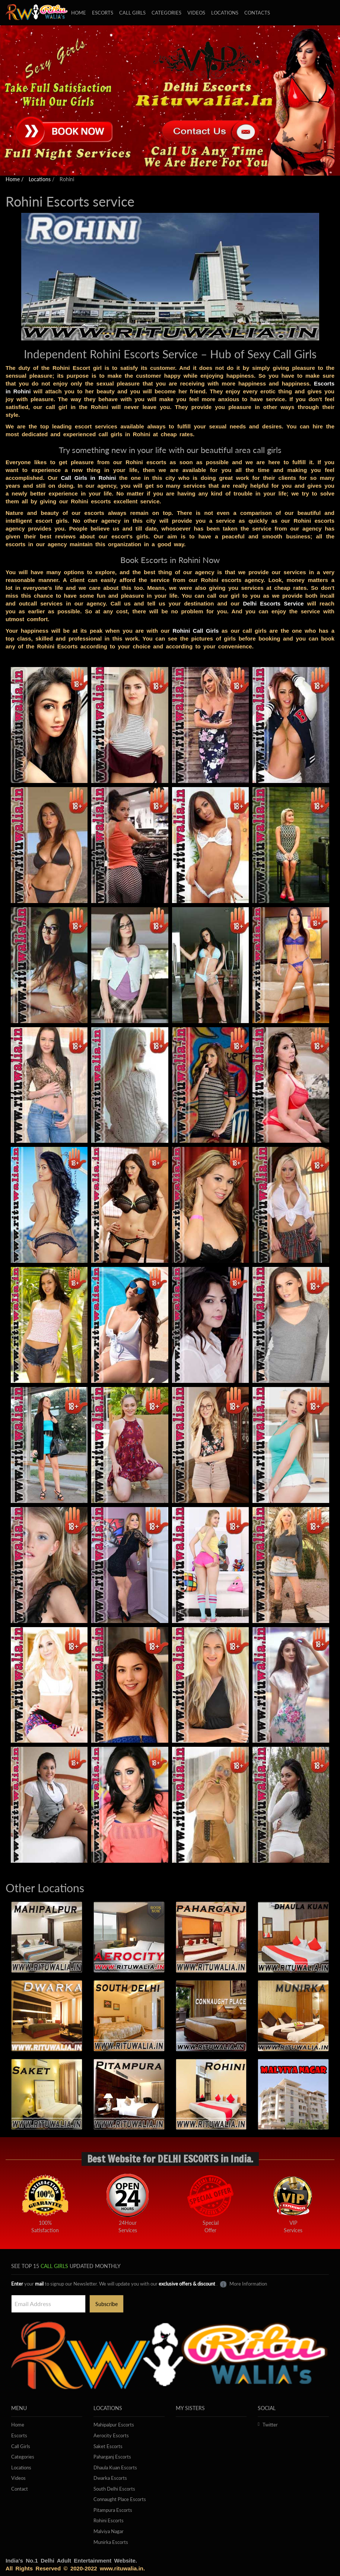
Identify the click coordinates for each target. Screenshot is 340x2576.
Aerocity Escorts (111, 2435)
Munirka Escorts (110, 2542)
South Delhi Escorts (114, 2489)
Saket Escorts (108, 2446)
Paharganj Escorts (112, 2457)
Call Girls (20, 2446)
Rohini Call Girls (195, 631)
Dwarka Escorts (110, 2478)
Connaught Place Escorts (119, 2499)
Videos (196, 13)
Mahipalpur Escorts (113, 2425)
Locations (224, 13)
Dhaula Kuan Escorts (115, 2467)
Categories (166, 13)
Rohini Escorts (108, 2520)
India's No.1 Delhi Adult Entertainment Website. (71, 2560)
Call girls (132, 13)
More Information (243, 2284)
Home (78, 13)
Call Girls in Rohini (88, 478)
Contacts (257, 13)
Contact (19, 2489)
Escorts (102, 13)
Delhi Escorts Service (273, 603)
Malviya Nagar (108, 2531)
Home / (14, 179)
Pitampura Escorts (112, 2510)
